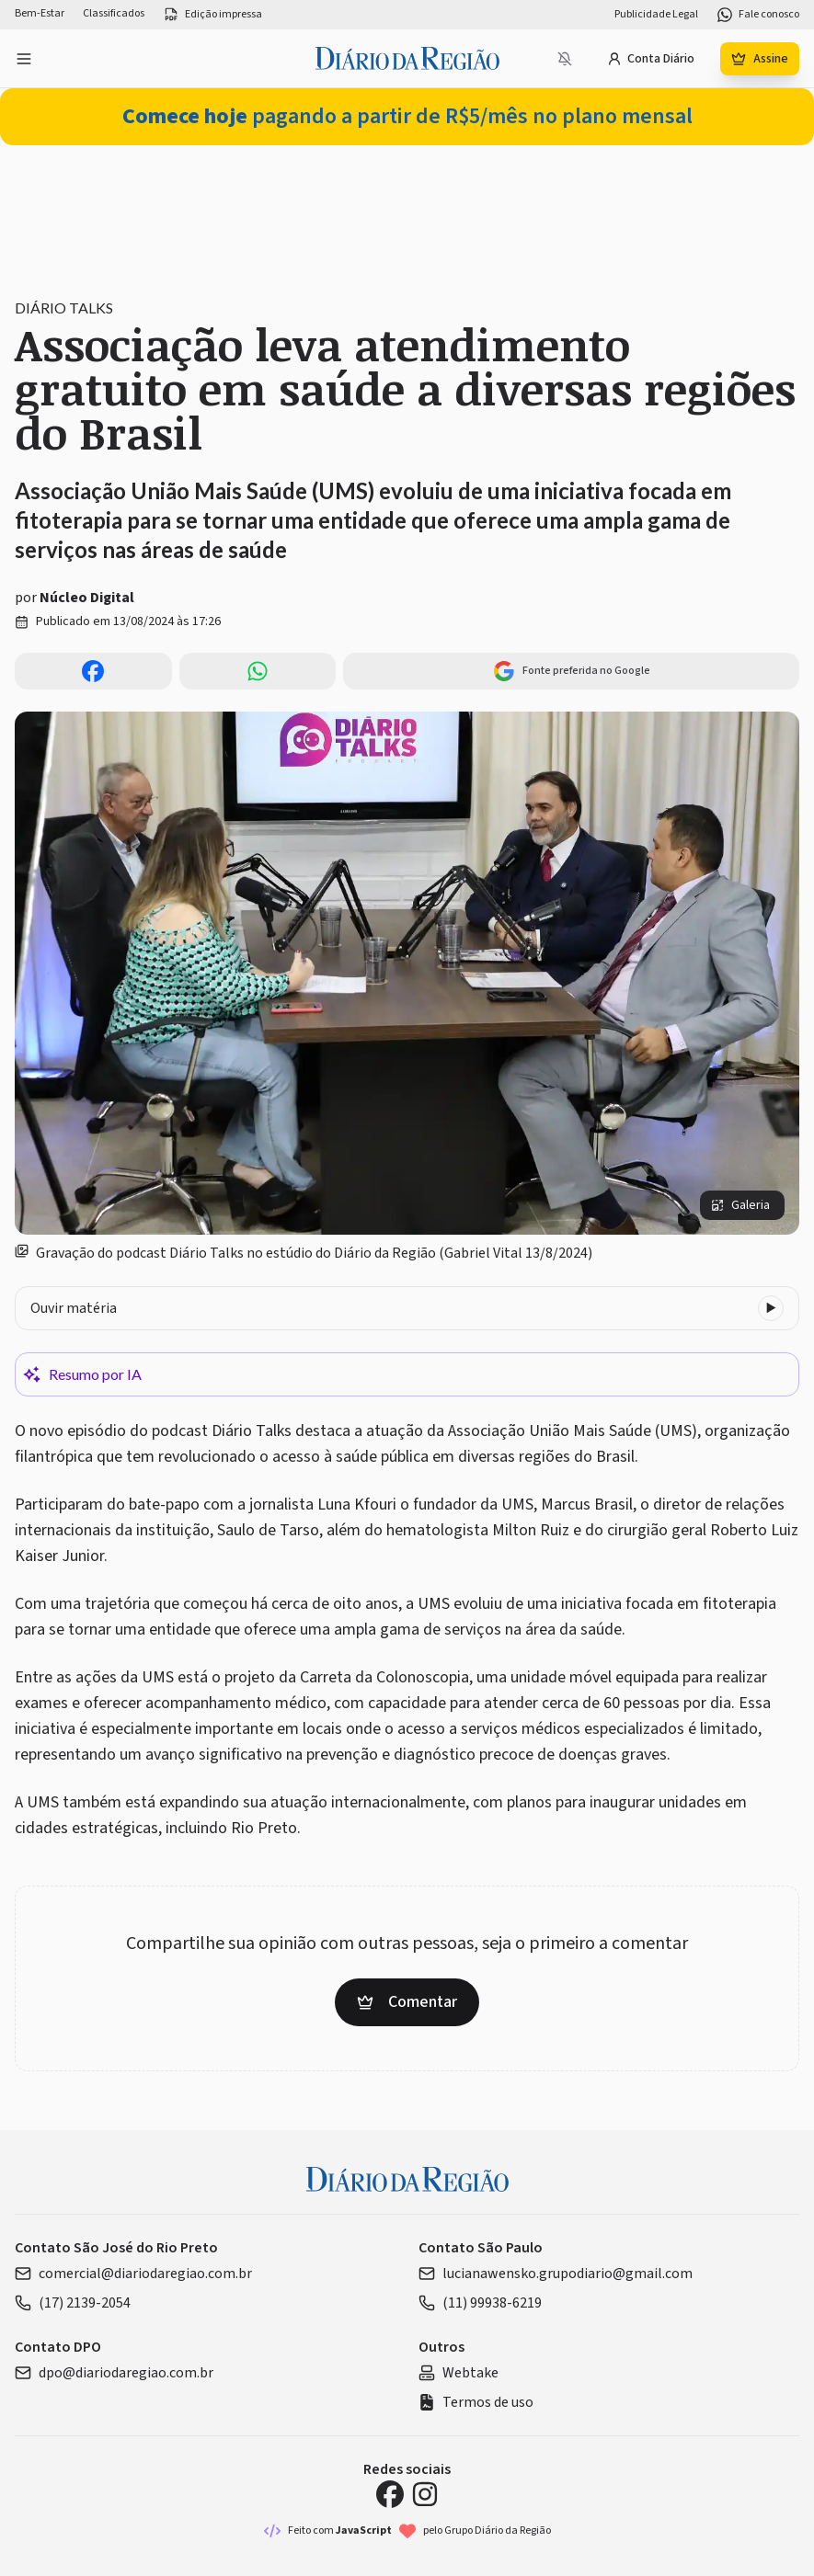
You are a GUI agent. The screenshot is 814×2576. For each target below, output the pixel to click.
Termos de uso (475, 2402)
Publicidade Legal (656, 14)
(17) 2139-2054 (73, 2303)
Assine (759, 59)
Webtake (458, 2373)
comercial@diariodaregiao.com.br (133, 2273)
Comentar (407, 2001)
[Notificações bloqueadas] (564, 58)
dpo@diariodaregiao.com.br (114, 2373)
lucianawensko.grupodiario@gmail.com (555, 2273)
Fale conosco (758, 14)
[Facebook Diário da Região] (390, 2494)
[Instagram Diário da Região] (425, 2494)
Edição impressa (212, 14)
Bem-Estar (39, 13)
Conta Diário (650, 59)
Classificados (113, 13)
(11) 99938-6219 (480, 2303)
